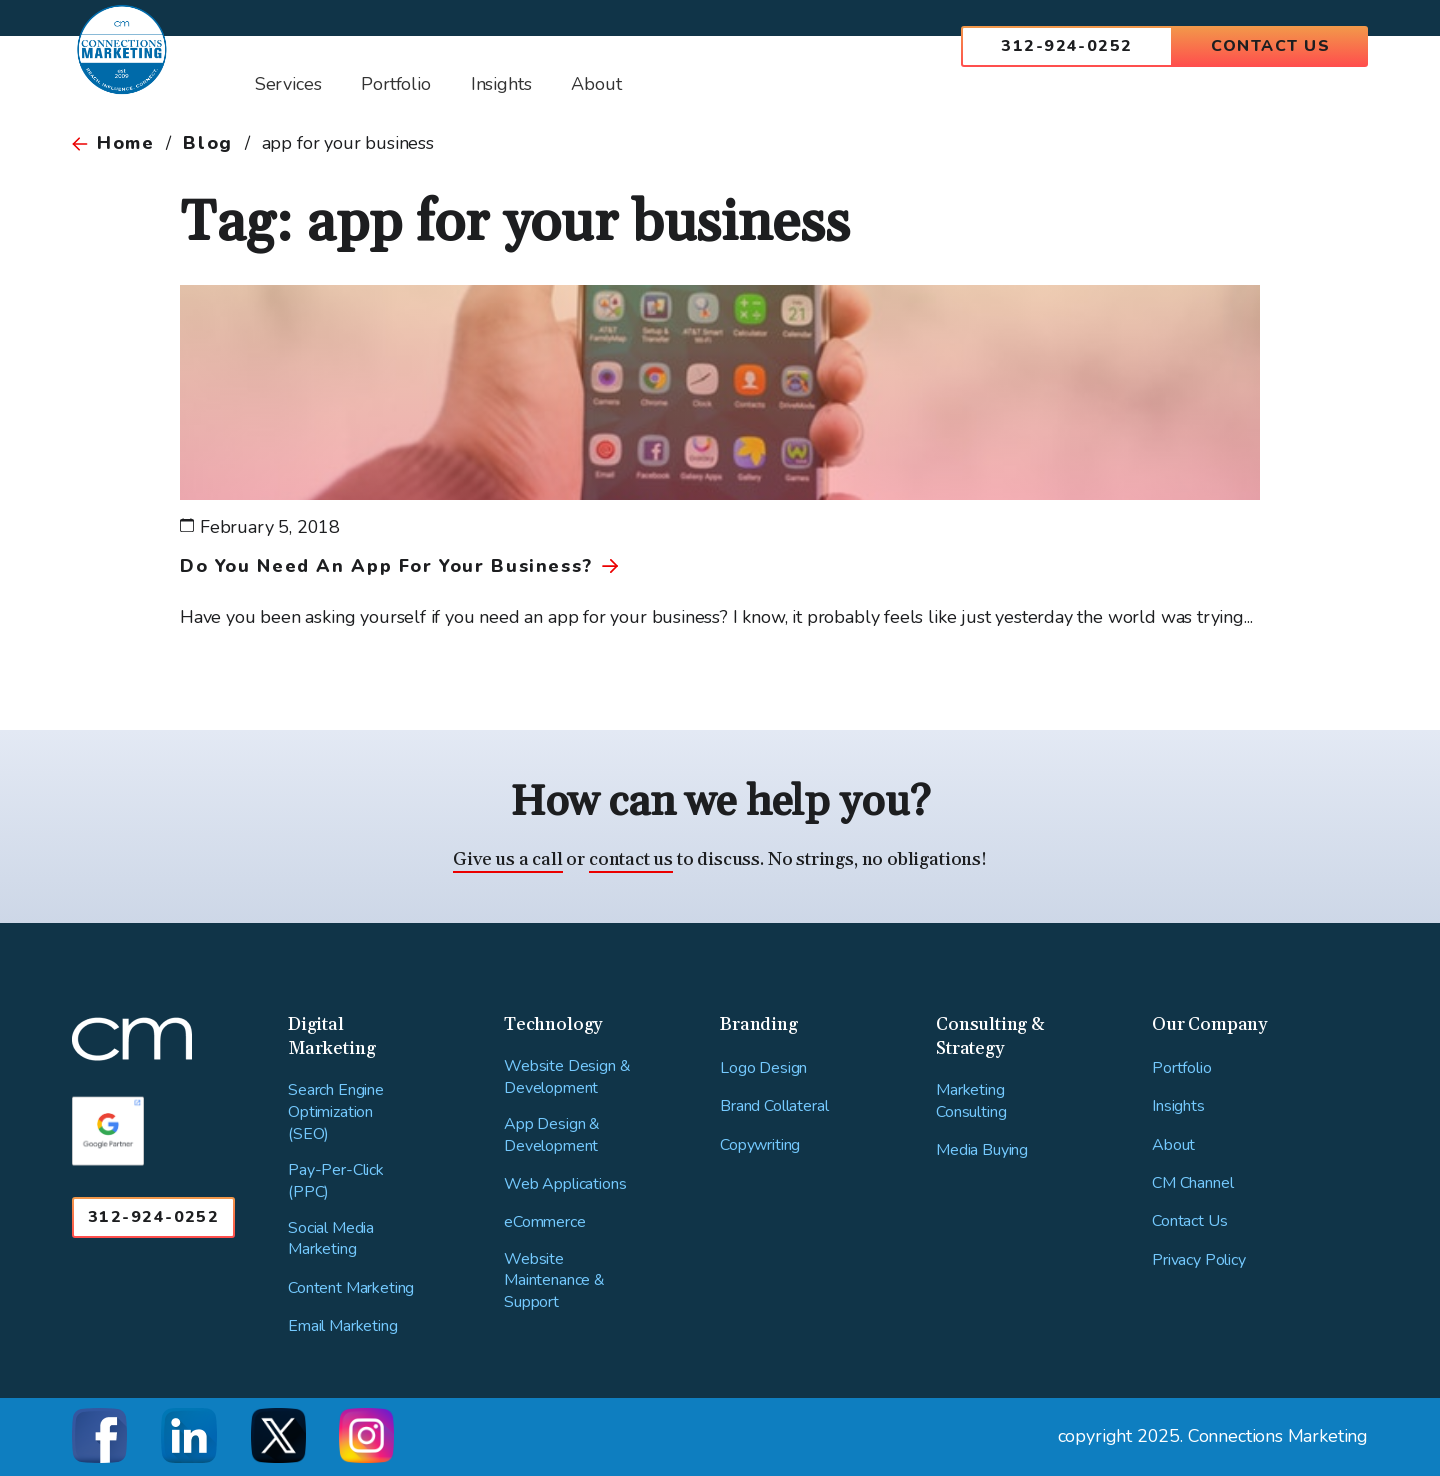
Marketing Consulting (971, 1101)
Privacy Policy (1199, 1260)
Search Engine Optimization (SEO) (336, 1112)
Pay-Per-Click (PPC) (336, 1181)
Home (125, 143)
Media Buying (982, 1150)
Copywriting (760, 1145)
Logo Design (763, 1068)
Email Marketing (343, 1326)
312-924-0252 (1066, 46)
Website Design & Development (567, 1077)
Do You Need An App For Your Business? (386, 566)
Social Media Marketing (331, 1239)
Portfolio (1182, 1068)
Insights (1178, 1106)
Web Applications (565, 1184)
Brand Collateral (774, 1106)
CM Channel (1192, 1183)
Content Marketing (351, 1288)
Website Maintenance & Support (554, 1281)
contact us (631, 859)
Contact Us (1270, 46)
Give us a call (507, 859)
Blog (207, 143)
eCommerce (545, 1222)
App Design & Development (552, 1135)
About (1173, 1145)
